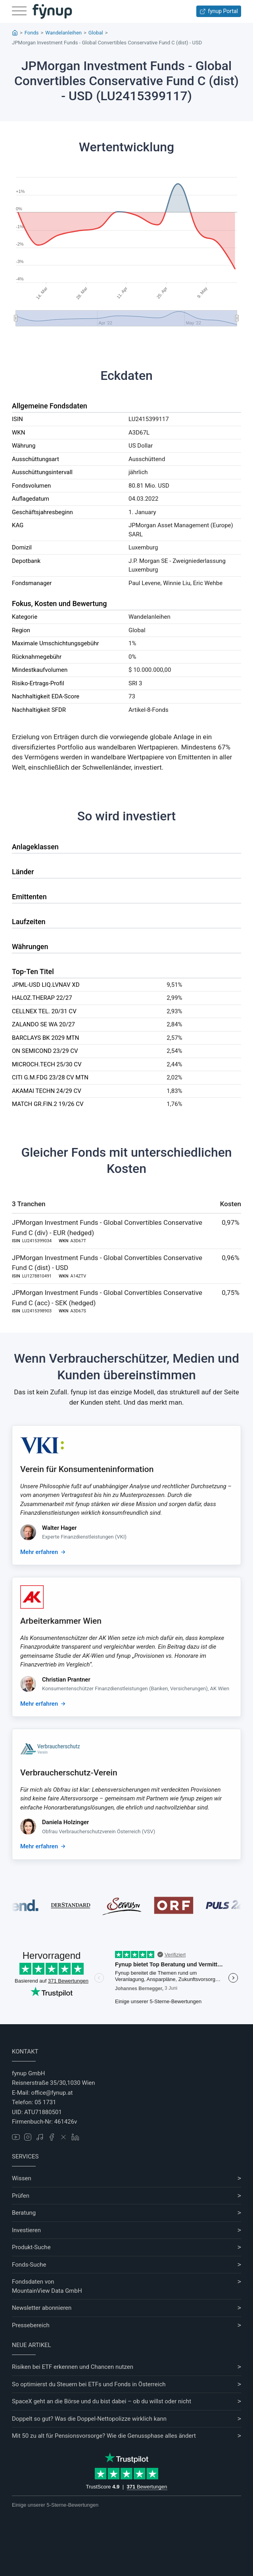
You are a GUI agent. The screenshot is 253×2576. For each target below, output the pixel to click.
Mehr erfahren (39, 1552)
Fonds (32, 33)
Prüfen (20, 2195)
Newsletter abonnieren (41, 2307)
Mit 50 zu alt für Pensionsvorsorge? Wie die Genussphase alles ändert (104, 2435)
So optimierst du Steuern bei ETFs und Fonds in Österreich (89, 2384)
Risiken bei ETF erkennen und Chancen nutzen (72, 2366)
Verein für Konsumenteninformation (86, 1469)
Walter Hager (59, 1527)
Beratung (24, 2212)
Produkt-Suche (31, 2247)
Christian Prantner (66, 1679)
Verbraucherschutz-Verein (68, 1772)
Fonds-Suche (29, 2264)
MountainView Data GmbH (47, 2290)
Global (95, 33)
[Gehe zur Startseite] (52, 11)
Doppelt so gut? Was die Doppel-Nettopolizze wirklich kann (89, 2418)
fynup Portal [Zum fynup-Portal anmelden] (218, 11)
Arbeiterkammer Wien (61, 1621)
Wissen (21, 2178)
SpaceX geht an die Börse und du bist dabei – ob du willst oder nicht (101, 2401)
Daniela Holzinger (65, 1822)
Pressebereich (31, 2325)
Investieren (26, 2230)
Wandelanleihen (63, 33)
